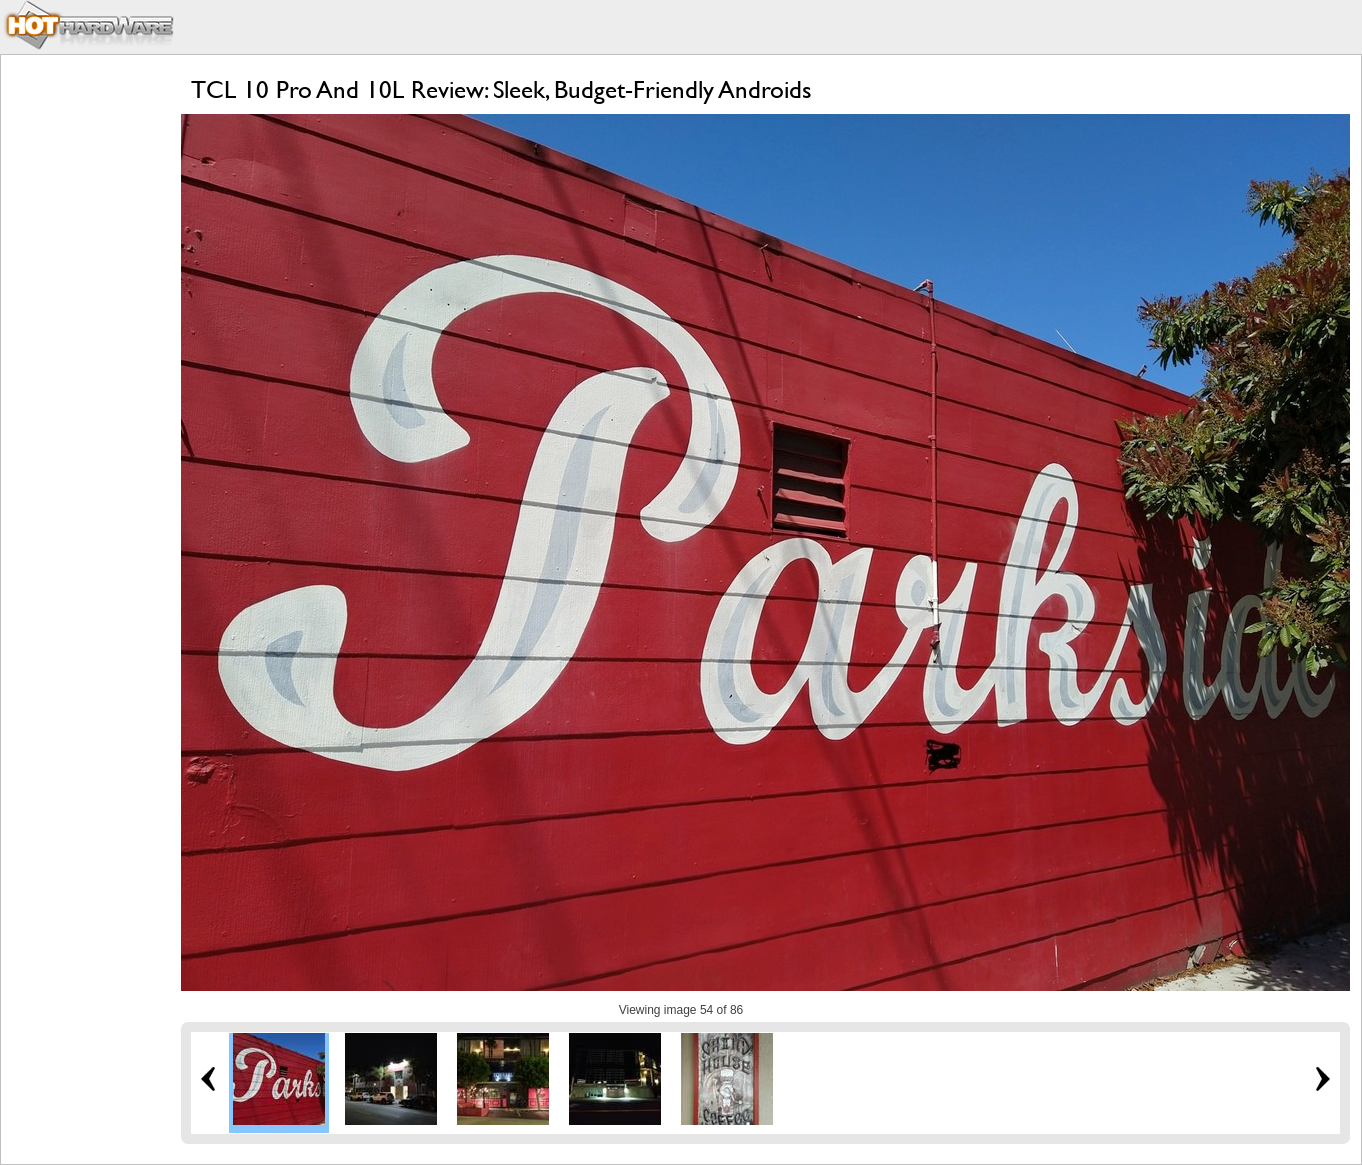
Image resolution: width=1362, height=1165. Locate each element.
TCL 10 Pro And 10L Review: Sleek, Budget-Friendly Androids (501, 89)
